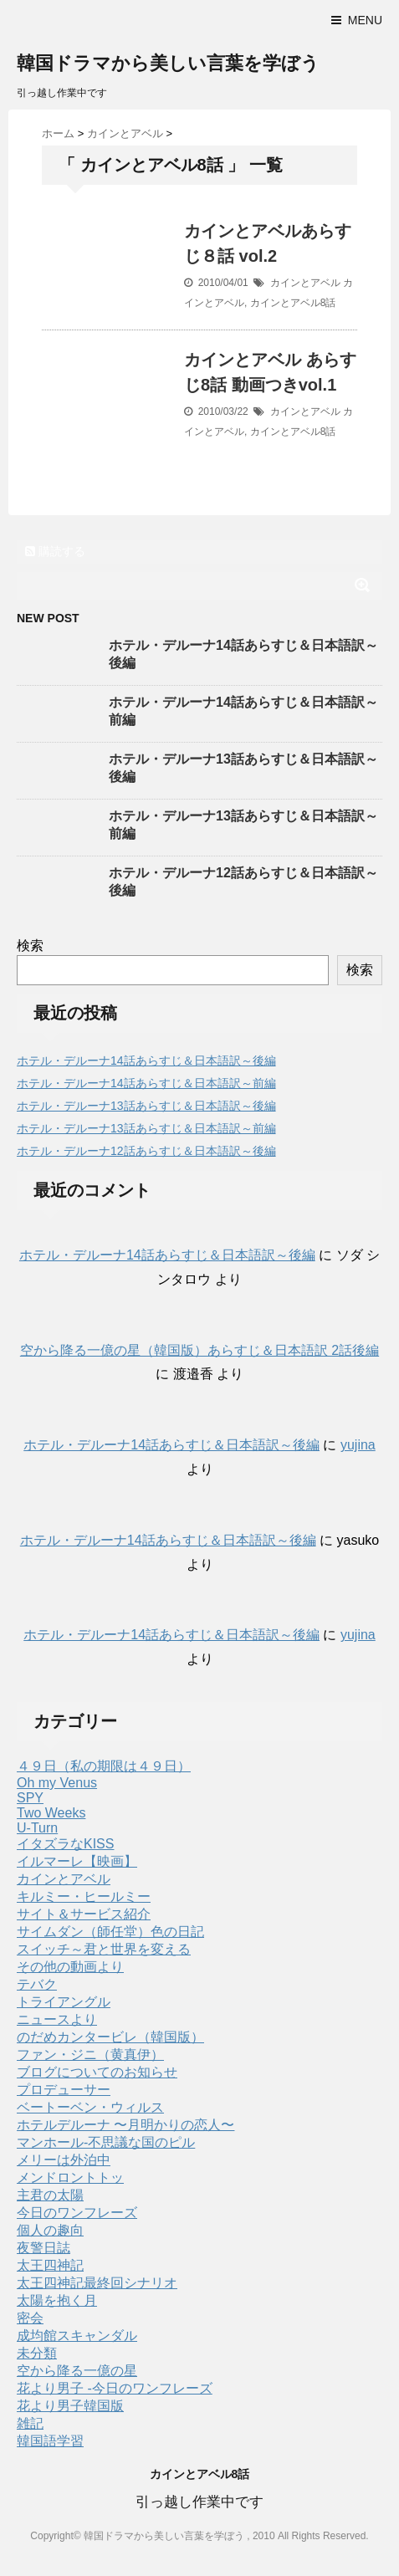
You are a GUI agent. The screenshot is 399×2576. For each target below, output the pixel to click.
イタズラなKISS (65, 1844)
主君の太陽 (50, 2195)
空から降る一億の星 (77, 2371)
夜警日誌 (43, 2248)
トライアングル (63, 2002)
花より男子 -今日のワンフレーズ (114, 2388)
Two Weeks (51, 1813)
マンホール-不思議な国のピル (106, 2142)
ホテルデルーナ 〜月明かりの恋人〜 (125, 2125)
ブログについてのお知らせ (97, 2072)
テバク (37, 1984)
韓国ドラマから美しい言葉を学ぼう (168, 63)
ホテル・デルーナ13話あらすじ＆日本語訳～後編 (146, 1105)
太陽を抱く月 (57, 2300)
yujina (358, 1445)
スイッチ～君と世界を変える (104, 1949)
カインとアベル (305, 283)
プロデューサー (63, 2090)
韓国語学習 (50, 2441)
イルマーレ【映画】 (77, 1861)
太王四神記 (50, 2265)
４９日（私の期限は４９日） (104, 1766)
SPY (30, 1798)
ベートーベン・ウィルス (90, 2107)
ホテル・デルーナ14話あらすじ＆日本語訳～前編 (146, 1083)
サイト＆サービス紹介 (84, 1914)
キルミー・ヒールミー (84, 1896)
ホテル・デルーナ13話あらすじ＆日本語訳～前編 (146, 1128)
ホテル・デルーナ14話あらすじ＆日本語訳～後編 (146, 1060)
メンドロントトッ (70, 2177)
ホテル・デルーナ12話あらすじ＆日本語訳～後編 (146, 1151)
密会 (30, 2318)
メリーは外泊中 (63, 2160)
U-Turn (37, 1828)
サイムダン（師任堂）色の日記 (110, 1931)
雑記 (30, 2423)
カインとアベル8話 (293, 303)
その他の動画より (70, 1967)
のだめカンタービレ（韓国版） (110, 2037)
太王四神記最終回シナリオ (97, 2283)
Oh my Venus (57, 1783)
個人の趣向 (50, 2230)
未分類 (37, 2353)
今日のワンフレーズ (77, 2212)
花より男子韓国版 (70, 2406)
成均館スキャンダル (77, 2335)
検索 (30, 945)
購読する (55, 551)
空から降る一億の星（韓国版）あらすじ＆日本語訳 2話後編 (199, 1350)
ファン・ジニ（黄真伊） (90, 2054)
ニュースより (57, 2019)
